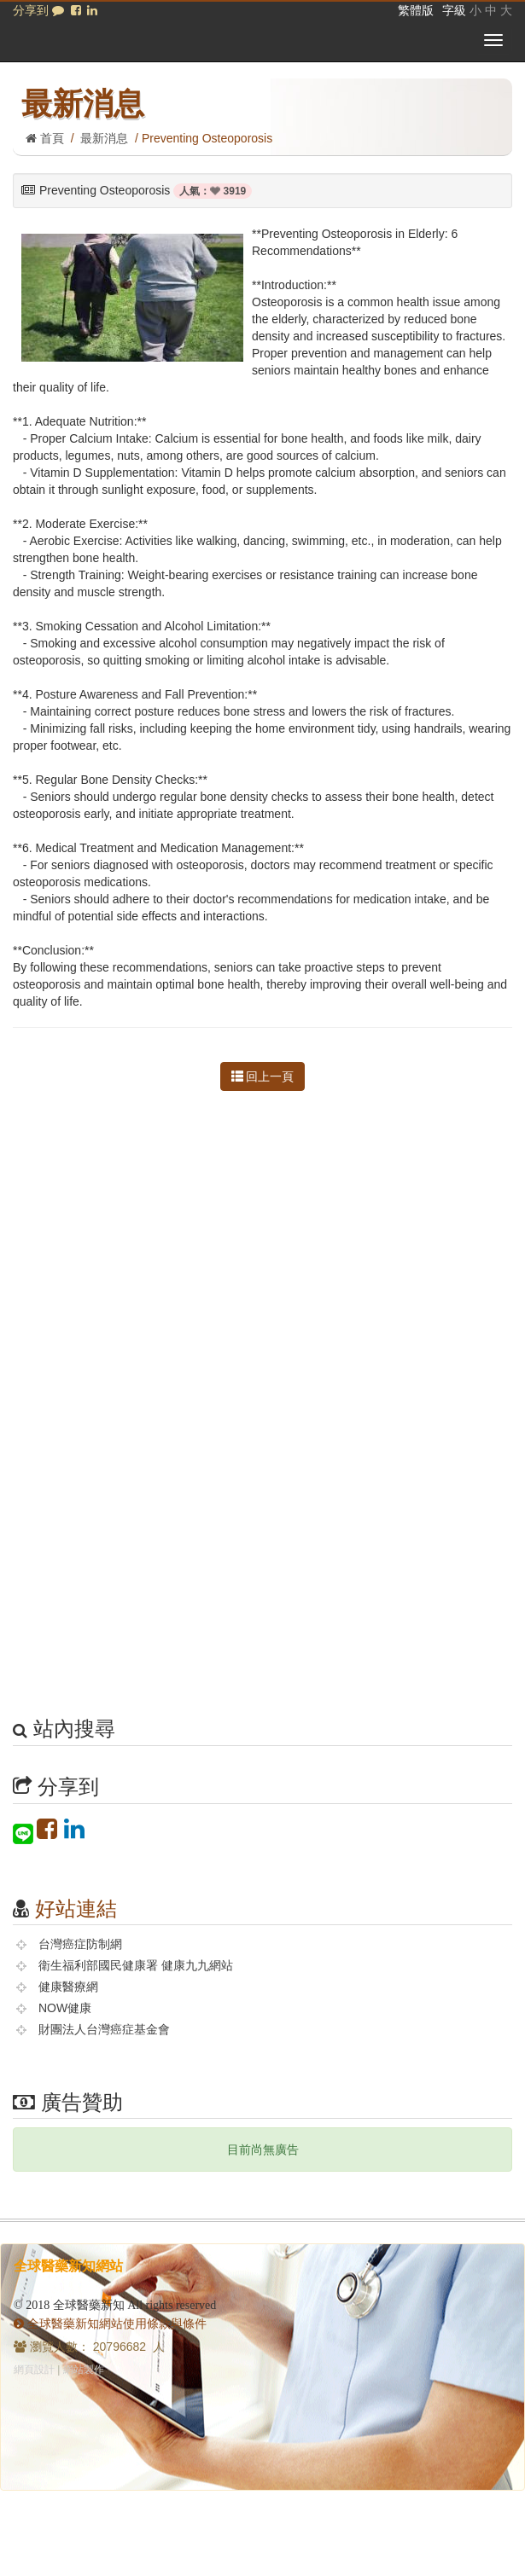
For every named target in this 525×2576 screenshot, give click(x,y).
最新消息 (104, 138)
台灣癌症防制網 (80, 1944)
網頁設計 (34, 2370)
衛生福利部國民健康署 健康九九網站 (135, 1965)
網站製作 (83, 2370)
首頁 (45, 138)
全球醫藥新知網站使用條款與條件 (110, 2323)
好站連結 (76, 1908)
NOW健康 (64, 2008)
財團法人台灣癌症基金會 (104, 2029)
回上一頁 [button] (263, 1076)
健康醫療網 (68, 1986)
